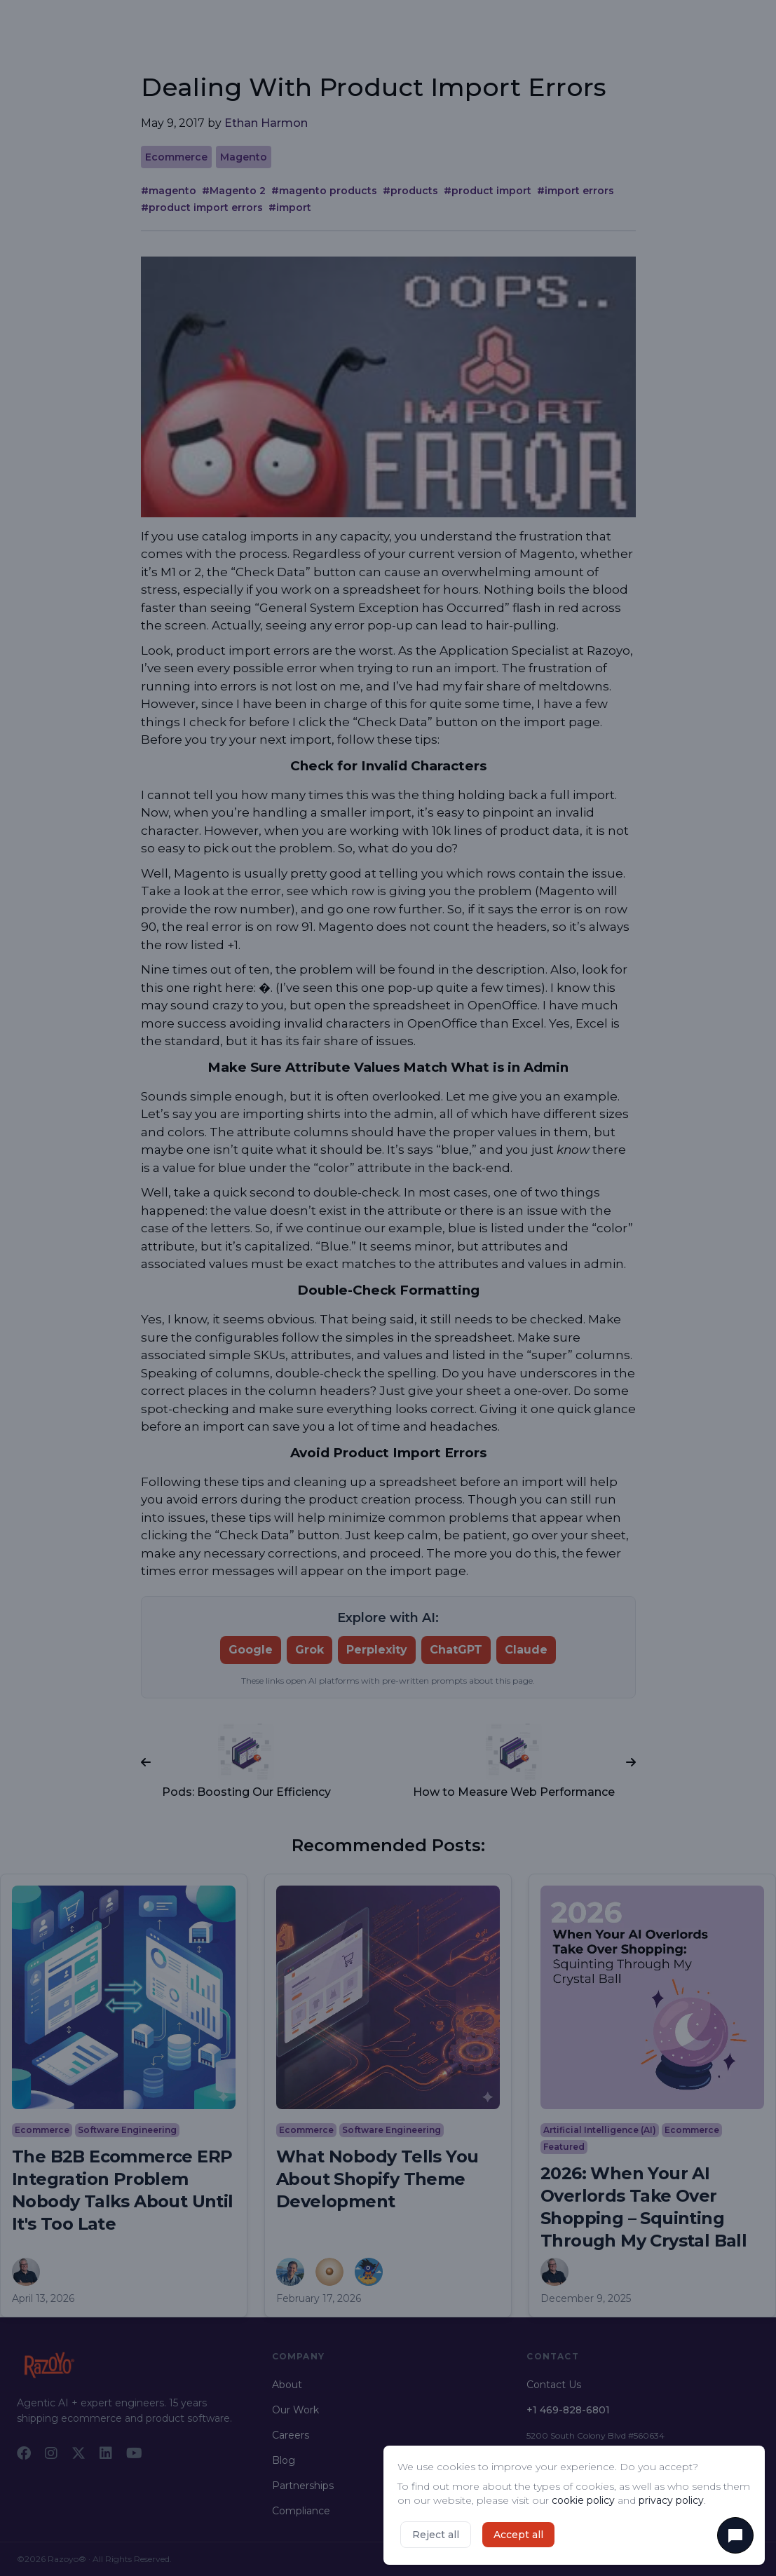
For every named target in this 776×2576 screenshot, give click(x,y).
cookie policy (583, 2500)
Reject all (435, 2534)
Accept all (518, 2534)
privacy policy (671, 2500)
